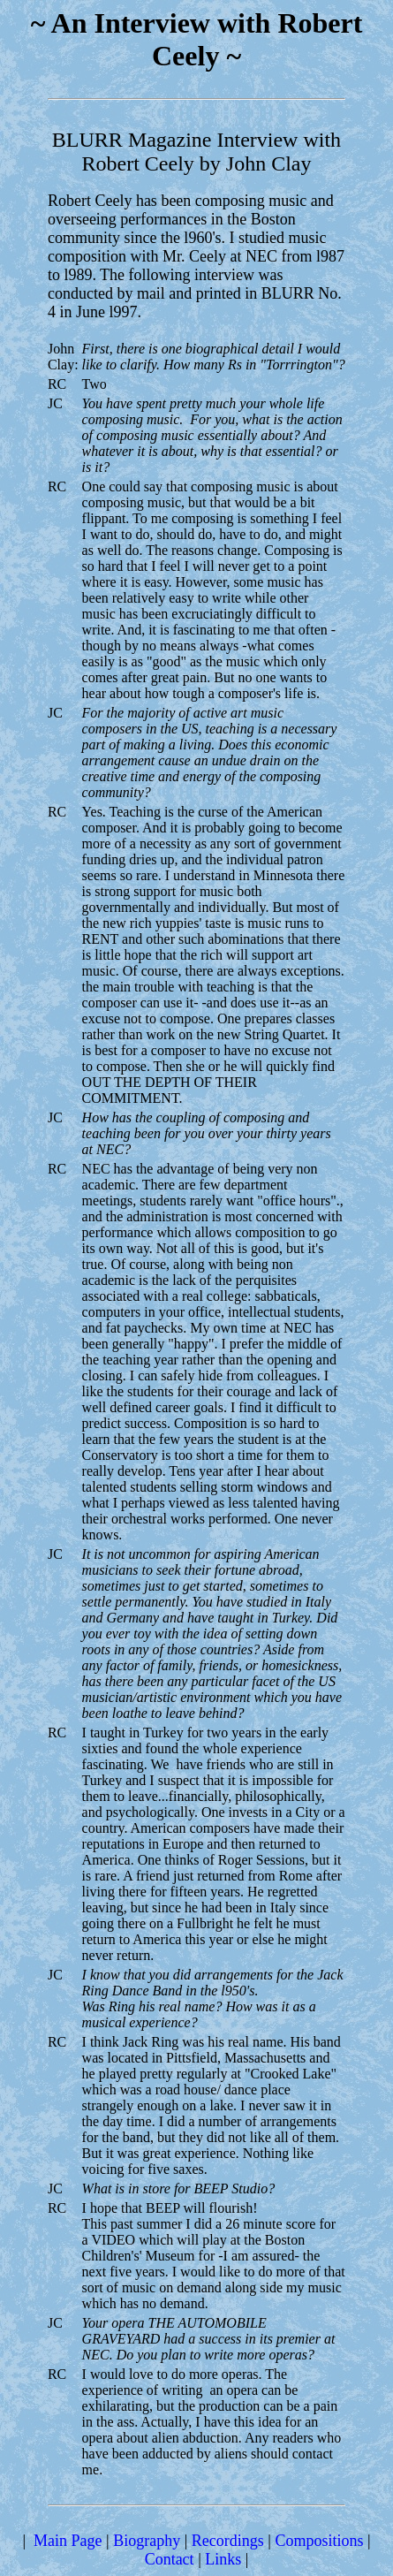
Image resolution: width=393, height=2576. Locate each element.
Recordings (228, 2540)
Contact (169, 2559)
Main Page (68, 2540)
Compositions (319, 2540)
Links (223, 2559)
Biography (146, 2540)
